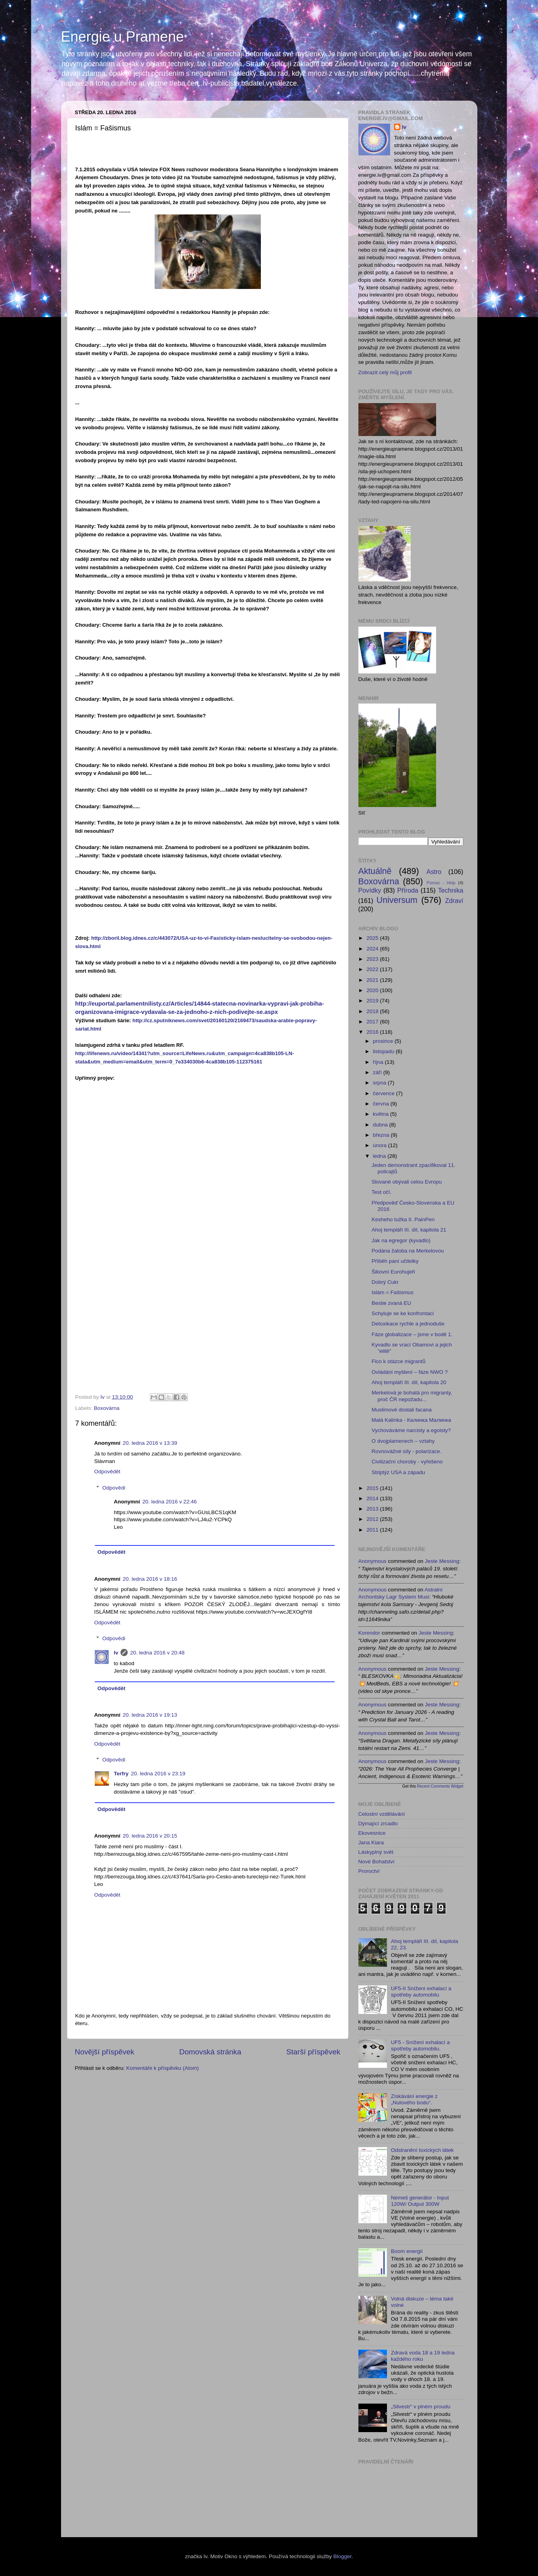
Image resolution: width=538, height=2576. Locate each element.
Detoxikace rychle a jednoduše (407, 1324)
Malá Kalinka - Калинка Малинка (411, 1420)
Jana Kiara (371, 1842)
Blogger (342, 2556)
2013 (373, 1509)
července (384, 1093)
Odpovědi (113, 1488)
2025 (373, 938)
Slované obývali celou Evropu (406, 1182)
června (382, 1104)
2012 (373, 1519)
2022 (373, 969)
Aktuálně (375, 871)
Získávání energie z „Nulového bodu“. (414, 2099)
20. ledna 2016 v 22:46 (169, 1502)
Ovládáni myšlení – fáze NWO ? (409, 1372)
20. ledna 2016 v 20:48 (157, 1653)
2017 (373, 1022)
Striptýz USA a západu (398, 1472)
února (380, 1145)
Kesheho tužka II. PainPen (403, 1219)
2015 (373, 1488)
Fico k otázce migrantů (398, 1361)
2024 (373, 949)
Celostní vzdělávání (381, 1814)
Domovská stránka (210, 2052)
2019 (373, 1001)
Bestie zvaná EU (391, 1303)
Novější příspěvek (104, 2052)
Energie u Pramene (122, 37)
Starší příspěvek (313, 2052)
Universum (397, 900)
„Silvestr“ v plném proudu (420, 2407)
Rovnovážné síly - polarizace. (406, 1451)
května (382, 1114)
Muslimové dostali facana (401, 1410)
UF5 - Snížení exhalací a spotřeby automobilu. (420, 2045)
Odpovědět (107, 1471)
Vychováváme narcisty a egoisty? (411, 1430)
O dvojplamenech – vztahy (403, 1441)
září (378, 1072)
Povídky (369, 890)
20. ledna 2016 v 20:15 (150, 1836)
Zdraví (454, 900)
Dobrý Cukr (384, 1282)
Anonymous (372, 1561)
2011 (373, 1530)
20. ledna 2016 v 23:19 (158, 1774)
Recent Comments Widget (440, 1786)
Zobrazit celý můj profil (385, 372)
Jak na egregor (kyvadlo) (401, 1240)
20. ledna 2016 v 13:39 (150, 1443)
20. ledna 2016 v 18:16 (150, 1579)
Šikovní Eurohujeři (393, 1272)
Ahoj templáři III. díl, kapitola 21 (408, 1230)
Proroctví (369, 1871)
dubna (381, 1125)
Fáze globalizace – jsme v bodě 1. (411, 1334)
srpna (380, 1083)
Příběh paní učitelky (395, 1261)
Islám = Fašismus (392, 1292)
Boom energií (407, 2251)
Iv (116, 1653)
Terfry (121, 1774)
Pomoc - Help (441, 882)
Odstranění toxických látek (422, 2150)
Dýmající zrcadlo (378, 1823)
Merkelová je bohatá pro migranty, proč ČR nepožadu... (411, 1396)
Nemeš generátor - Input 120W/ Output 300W (420, 2201)
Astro (434, 871)
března (382, 1135)
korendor (369, 1633)
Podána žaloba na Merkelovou (407, 1251)
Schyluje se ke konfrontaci (402, 1313)
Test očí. (381, 1192)
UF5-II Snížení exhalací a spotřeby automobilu (421, 1991)
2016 (373, 1032)
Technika (450, 890)
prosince (384, 1041)
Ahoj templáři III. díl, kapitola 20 (408, 1382)
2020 (373, 990)
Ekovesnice (372, 1833)
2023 (373, 959)
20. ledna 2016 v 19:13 (150, 1715)
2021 (373, 980)
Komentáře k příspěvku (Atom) (162, 2068)
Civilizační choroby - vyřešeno (406, 1462)
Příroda (407, 890)
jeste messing (442, 1561)
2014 (373, 1498)
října (379, 1062)
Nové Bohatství (376, 1862)
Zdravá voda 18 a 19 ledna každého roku (423, 2356)
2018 (373, 1011)
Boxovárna (107, 1408)
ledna (380, 1156)
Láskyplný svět (376, 1852)
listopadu (384, 1051)
